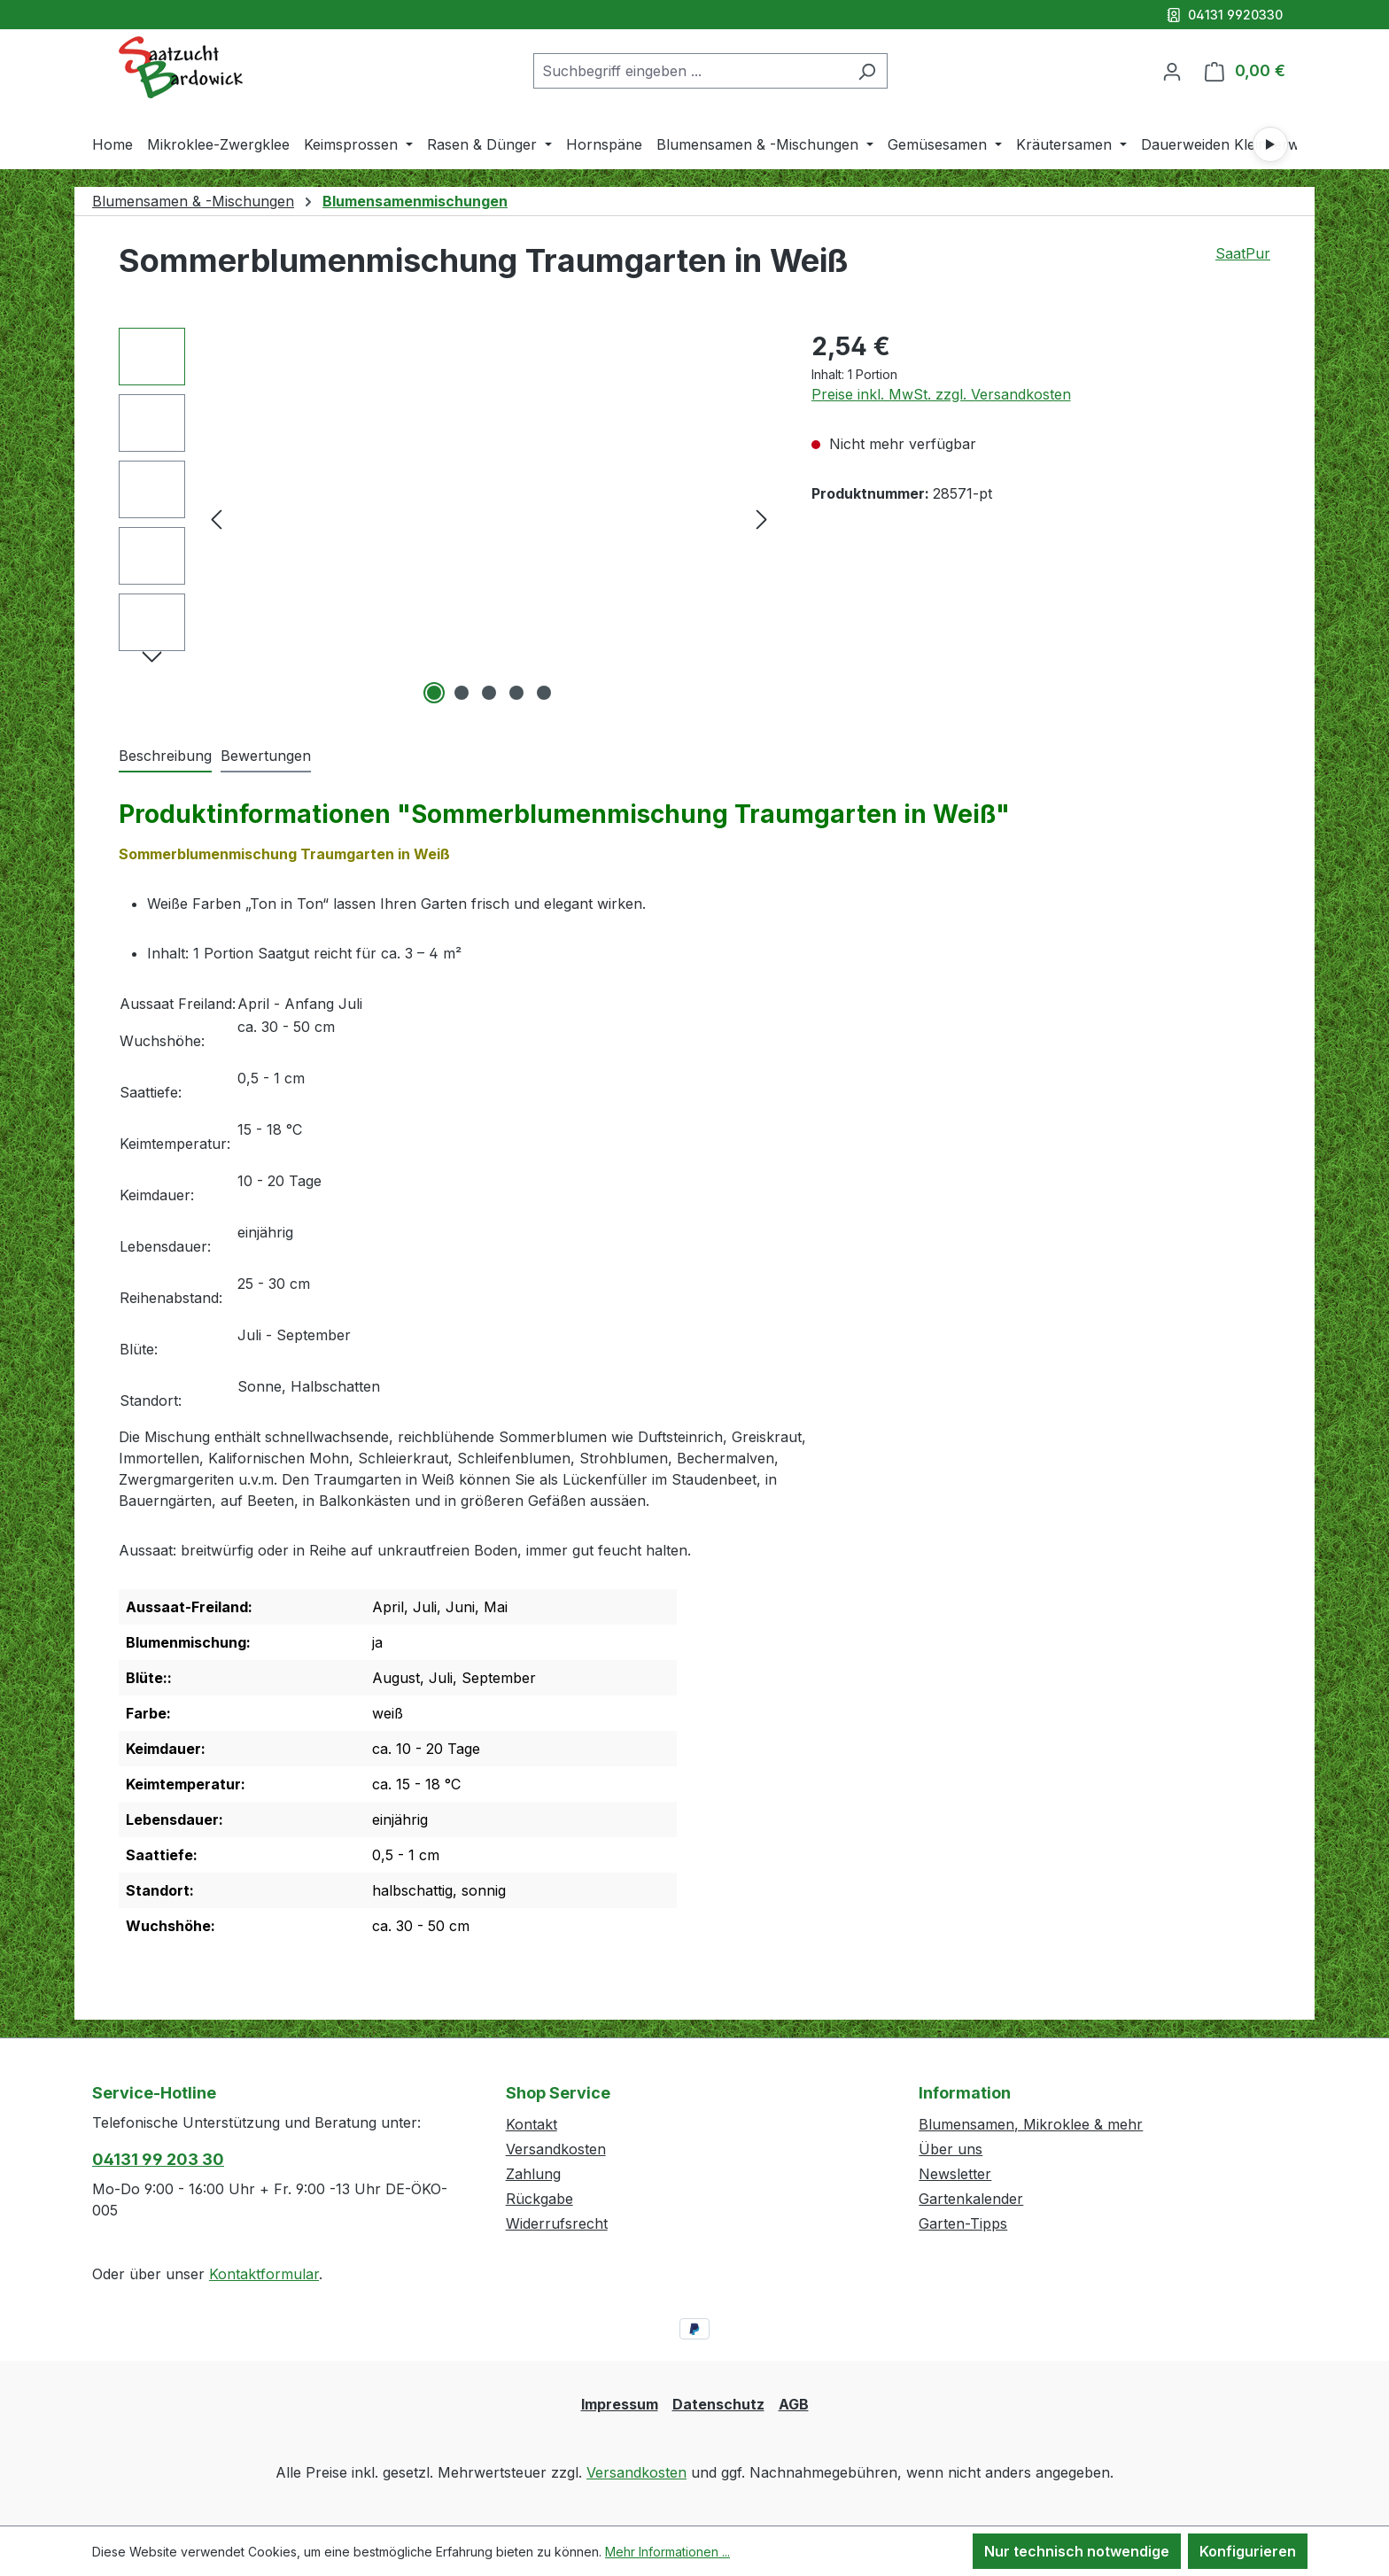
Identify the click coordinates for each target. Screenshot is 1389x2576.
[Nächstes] (762, 518)
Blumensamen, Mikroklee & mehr (1031, 2124)
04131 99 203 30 (158, 2159)
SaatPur (1242, 253)
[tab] (165, 756)
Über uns (950, 2149)
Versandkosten (556, 2149)
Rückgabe (539, 2198)
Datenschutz (718, 2404)
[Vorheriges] (216, 518)
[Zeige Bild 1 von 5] (434, 693)
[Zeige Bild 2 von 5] (461, 693)
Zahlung (533, 2174)
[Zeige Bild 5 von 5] (544, 693)
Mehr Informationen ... (667, 2551)
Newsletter (955, 2174)
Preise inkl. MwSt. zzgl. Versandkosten (941, 394)
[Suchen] (867, 71)
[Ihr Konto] (1172, 71)
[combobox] (690, 71)
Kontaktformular (264, 2274)
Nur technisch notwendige (1076, 2551)
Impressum (619, 2404)
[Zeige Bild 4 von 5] (516, 693)
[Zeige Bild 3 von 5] (489, 693)
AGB (794, 2404)
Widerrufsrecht (557, 2223)
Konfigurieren (1247, 2551)
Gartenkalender (971, 2198)
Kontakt (531, 2124)
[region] (447, 518)
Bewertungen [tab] (266, 755)
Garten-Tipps (963, 2223)
